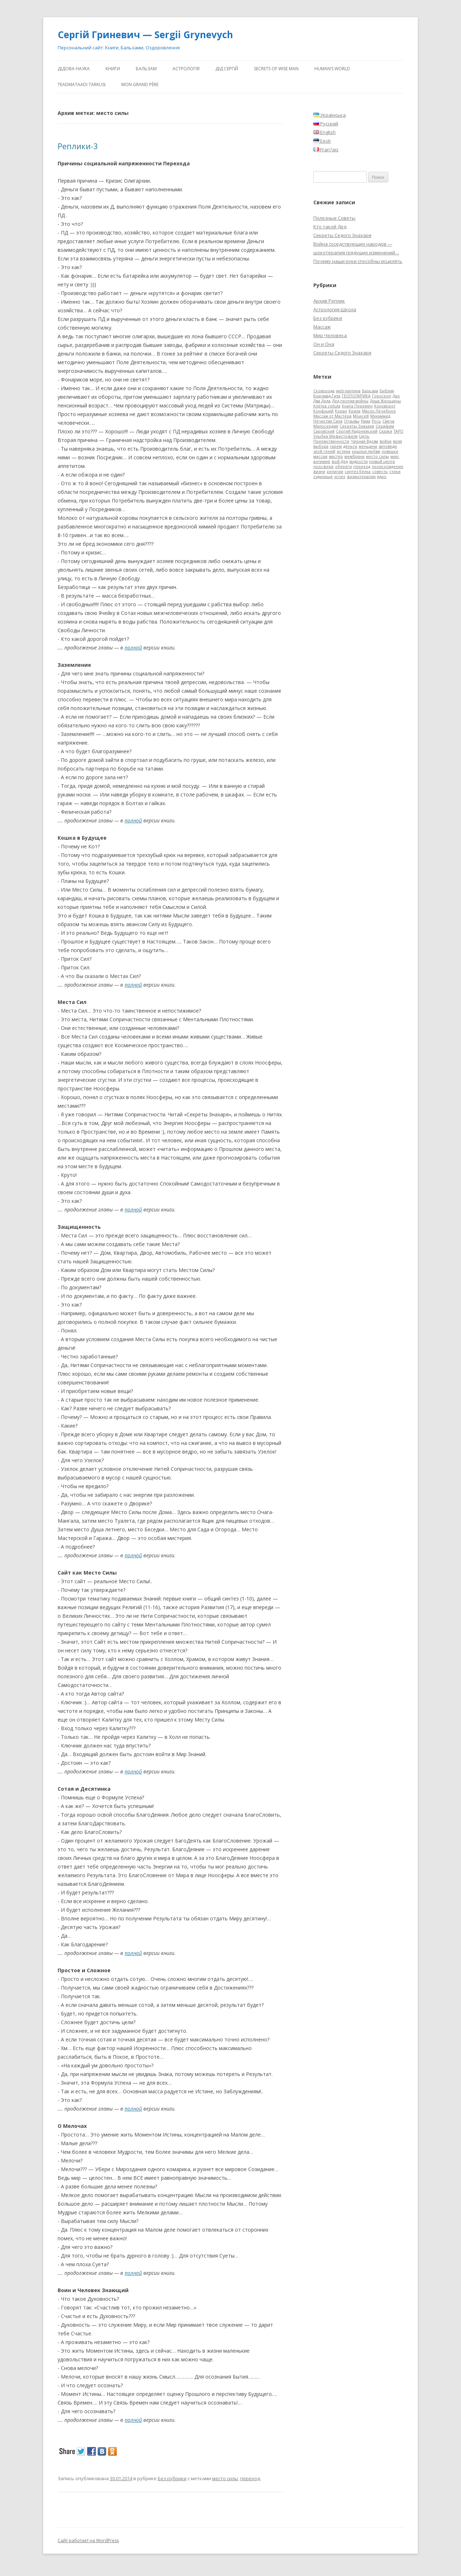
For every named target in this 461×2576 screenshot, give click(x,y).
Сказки (385, 431)
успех (339, 476)
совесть (380, 471)
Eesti (322, 141)
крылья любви (366, 451)
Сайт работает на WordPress (88, 2540)
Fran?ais (326, 149)
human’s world (332, 69)
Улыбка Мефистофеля (335, 436)
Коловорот (384, 406)
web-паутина (348, 390)
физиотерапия (361, 476)
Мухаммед (380, 416)
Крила (355, 411)
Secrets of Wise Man (276, 69)
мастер (336, 456)
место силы (225, 2478)
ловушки (390, 451)
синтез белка (358, 471)
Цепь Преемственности (341, 439)
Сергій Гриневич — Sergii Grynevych (145, 34)
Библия (387, 390)
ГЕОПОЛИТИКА (356, 395)
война (385, 441)
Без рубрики (172, 2478)
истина (343, 451)
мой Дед (340, 461)
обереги (343, 466)
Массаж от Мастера (332, 416)
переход (250, 2478)
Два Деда (322, 400)
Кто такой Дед (329, 226)
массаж (320, 456)
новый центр (382, 461)
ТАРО (398, 431)
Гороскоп (381, 395)
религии (335, 471)
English (324, 132)
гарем (336, 446)
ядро (381, 476)
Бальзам (146, 69)
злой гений (324, 451)
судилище (323, 476)
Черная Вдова (364, 441)
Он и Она (323, 344)
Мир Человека (330, 335)
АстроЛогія (186, 69)
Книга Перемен (357, 406)
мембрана (354, 456)
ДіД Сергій (226, 69)
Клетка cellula (326, 406)
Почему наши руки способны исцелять (357, 261)
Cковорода (324, 390)
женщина (368, 446)
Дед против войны (350, 400)
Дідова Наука (74, 69)
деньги (350, 446)
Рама (365, 421)
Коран (341, 411)
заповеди (388, 446)
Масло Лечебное (379, 411)
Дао (396, 395)
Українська (329, 115)
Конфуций (323, 411)
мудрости (358, 461)
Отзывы (351, 421)
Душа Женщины (385, 400)
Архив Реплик (329, 301)
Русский (325, 123)
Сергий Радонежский (356, 431)
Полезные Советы (334, 218)
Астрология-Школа (334, 309)
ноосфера (323, 466)
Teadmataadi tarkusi (82, 84)
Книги (113, 69)
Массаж (322, 326)
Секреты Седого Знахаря (342, 235)
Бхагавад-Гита (326, 395)
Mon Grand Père (139, 84)
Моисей (361, 416)
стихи (394, 471)
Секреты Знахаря (357, 426)
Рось (376, 421)
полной (133, 647)
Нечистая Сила (328, 421)
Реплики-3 (78, 145)
